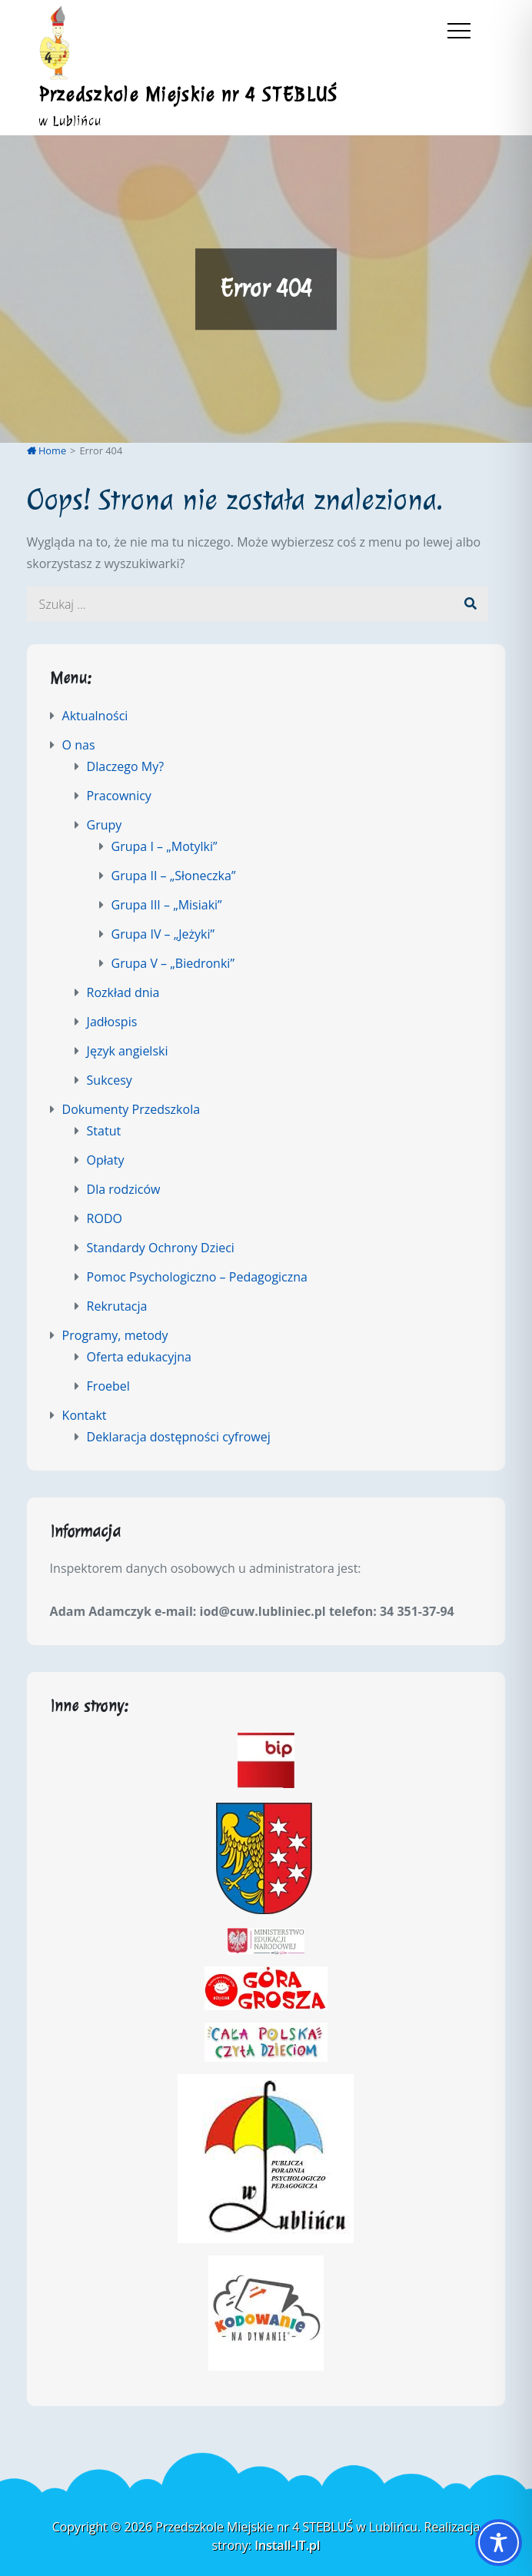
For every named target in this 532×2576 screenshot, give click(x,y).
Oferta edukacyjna (139, 1356)
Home (47, 450)
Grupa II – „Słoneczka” (173, 875)
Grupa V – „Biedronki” (172, 963)
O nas (78, 744)
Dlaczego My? (125, 766)
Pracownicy (119, 795)
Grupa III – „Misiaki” (166, 904)
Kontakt (84, 1415)
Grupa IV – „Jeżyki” (163, 934)
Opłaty (106, 1160)
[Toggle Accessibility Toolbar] (498, 2542)
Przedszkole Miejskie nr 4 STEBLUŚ (187, 94)
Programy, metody (115, 1335)
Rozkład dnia (123, 992)
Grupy (104, 824)
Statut (104, 1130)
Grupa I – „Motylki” (164, 846)
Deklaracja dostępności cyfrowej (179, 1436)
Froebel (108, 1386)
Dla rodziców (124, 1189)
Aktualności (95, 715)
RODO (104, 1218)
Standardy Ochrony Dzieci (160, 1247)
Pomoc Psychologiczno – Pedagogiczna (197, 1276)
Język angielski (127, 1050)
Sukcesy (109, 1080)
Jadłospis (112, 1021)
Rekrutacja (117, 1306)
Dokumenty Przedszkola (131, 1109)
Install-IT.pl (287, 2545)
